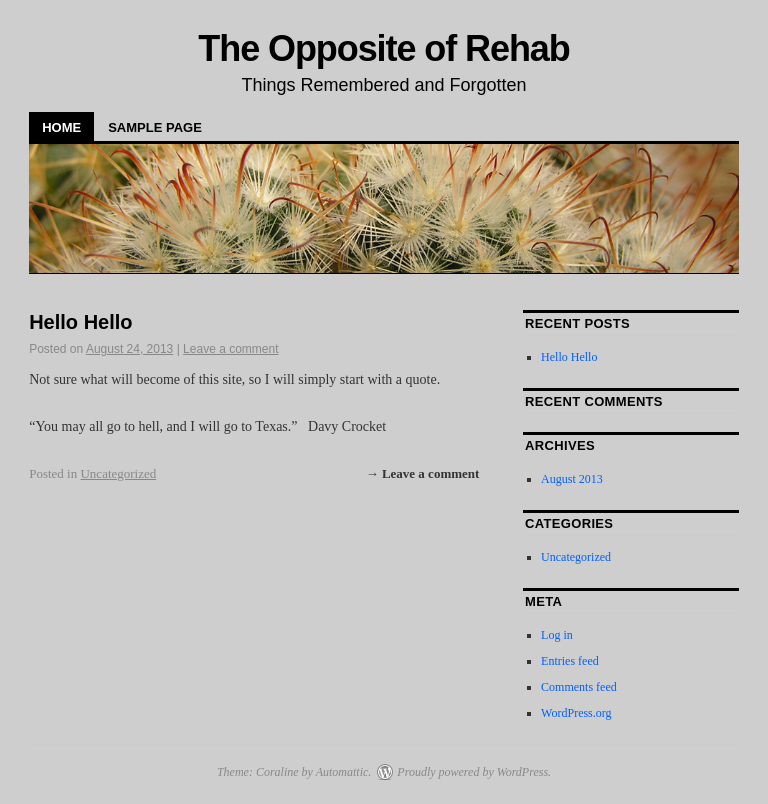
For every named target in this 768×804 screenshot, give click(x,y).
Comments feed (579, 687)
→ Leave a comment (423, 473)
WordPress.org (576, 713)
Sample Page (155, 127)
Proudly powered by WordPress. (474, 772)
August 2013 (572, 479)
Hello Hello (80, 322)
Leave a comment (230, 349)
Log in (557, 635)
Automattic (342, 772)
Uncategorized (118, 473)
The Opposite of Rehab (383, 48)
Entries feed (570, 661)
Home (61, 127)
